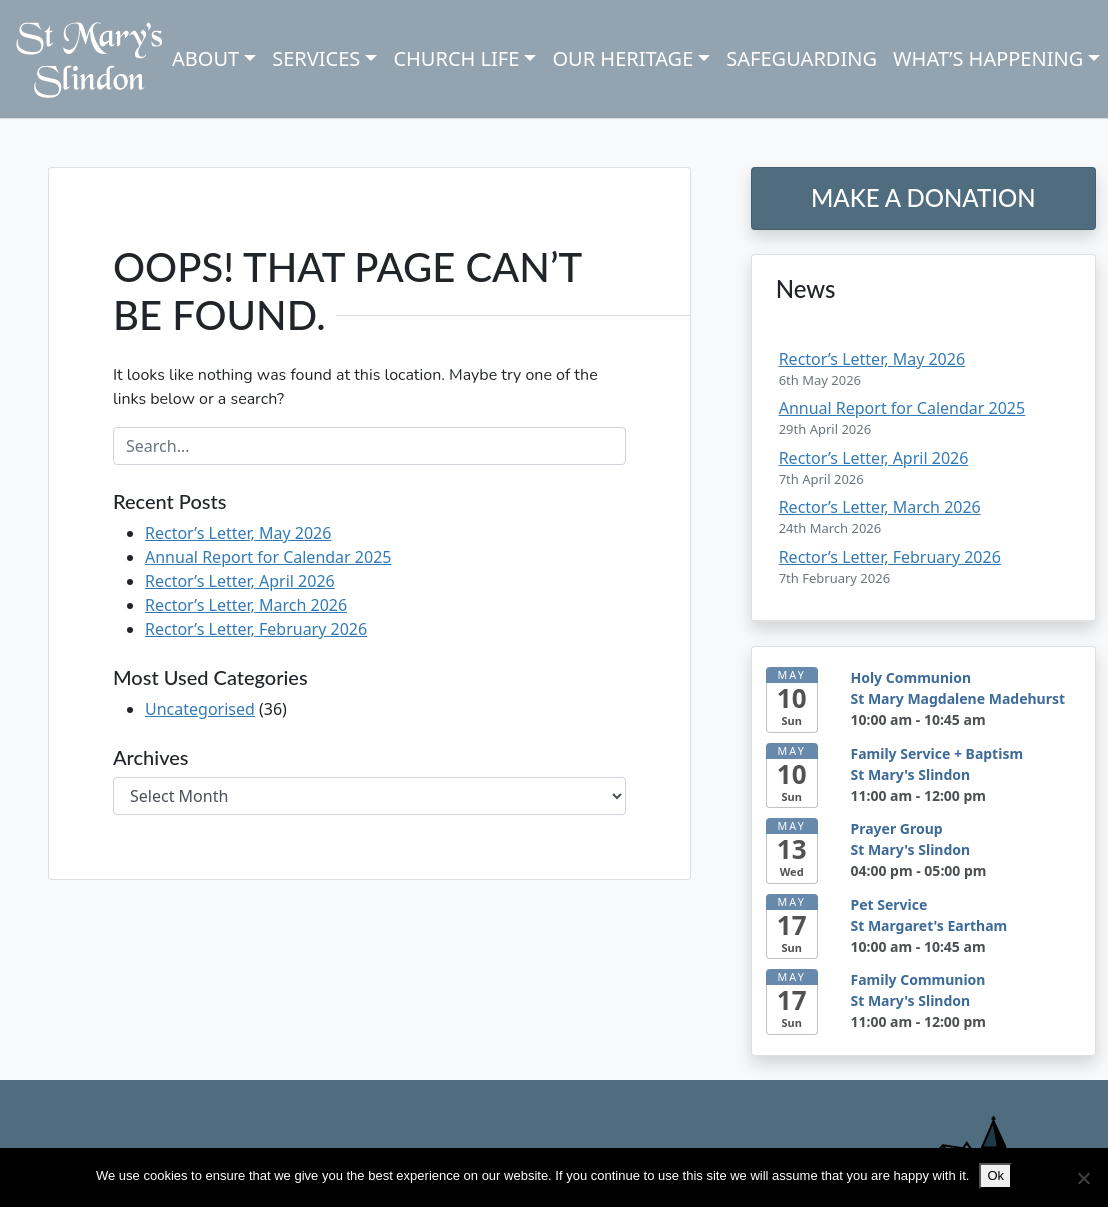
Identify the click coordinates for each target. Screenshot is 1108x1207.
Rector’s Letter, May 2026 (238, 533)
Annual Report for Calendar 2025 (268, 557)
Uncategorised (200, 709)
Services (316, 58)
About (205, 58)
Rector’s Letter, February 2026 (256, 629)
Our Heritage (622, 58)
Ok (995, 1175)
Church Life (456, 58)
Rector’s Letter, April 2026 (240, 581)
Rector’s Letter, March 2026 (246, 605)
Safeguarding (801, 58)
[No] (1083, 1178)
